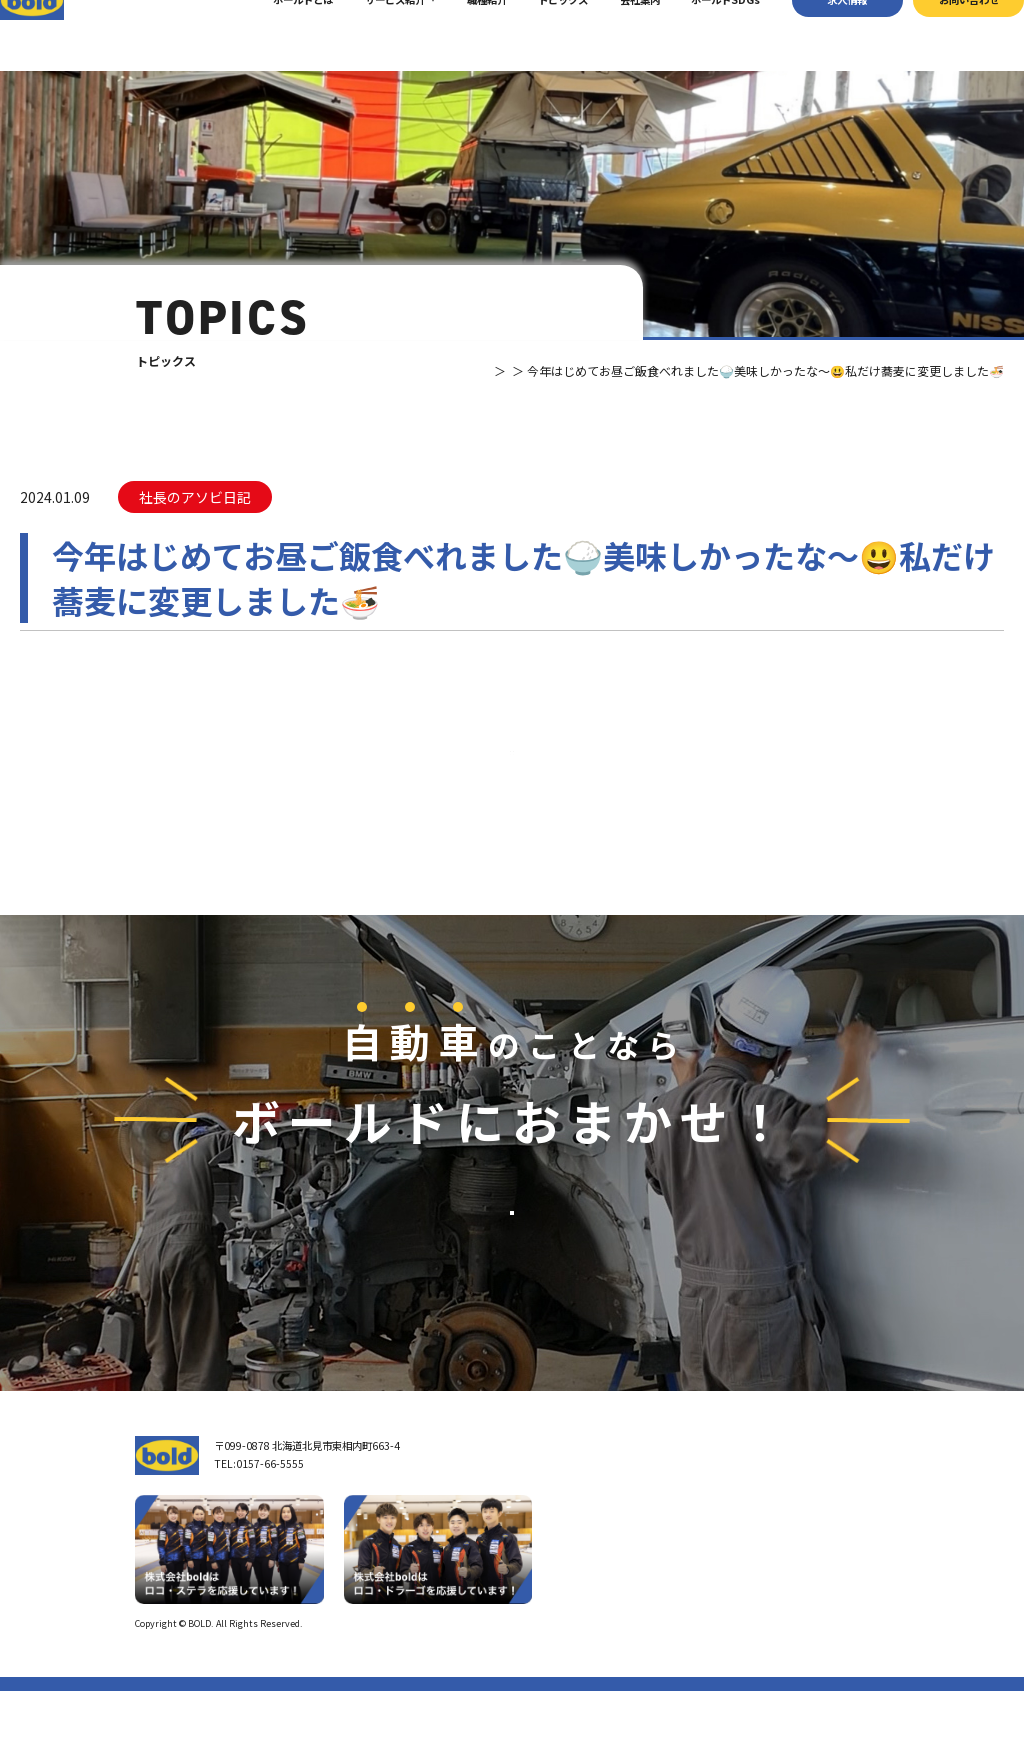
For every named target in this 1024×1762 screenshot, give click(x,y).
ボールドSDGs (699, 34)
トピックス (537, 34)
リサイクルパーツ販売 (737, 1588)
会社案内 (613, 34)
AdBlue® (707, 1610)
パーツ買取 (712, 1566)
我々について (568, 1553)
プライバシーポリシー (844, 1694)
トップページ (568, 1516)
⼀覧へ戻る (512, 787)
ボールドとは (277, 34)
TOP (419, 370)
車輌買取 (707, 1544)
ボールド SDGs (577, 1625)
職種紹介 (460, 34)
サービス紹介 (369, 34)
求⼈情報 (821, 34)
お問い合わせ (942, 34)
